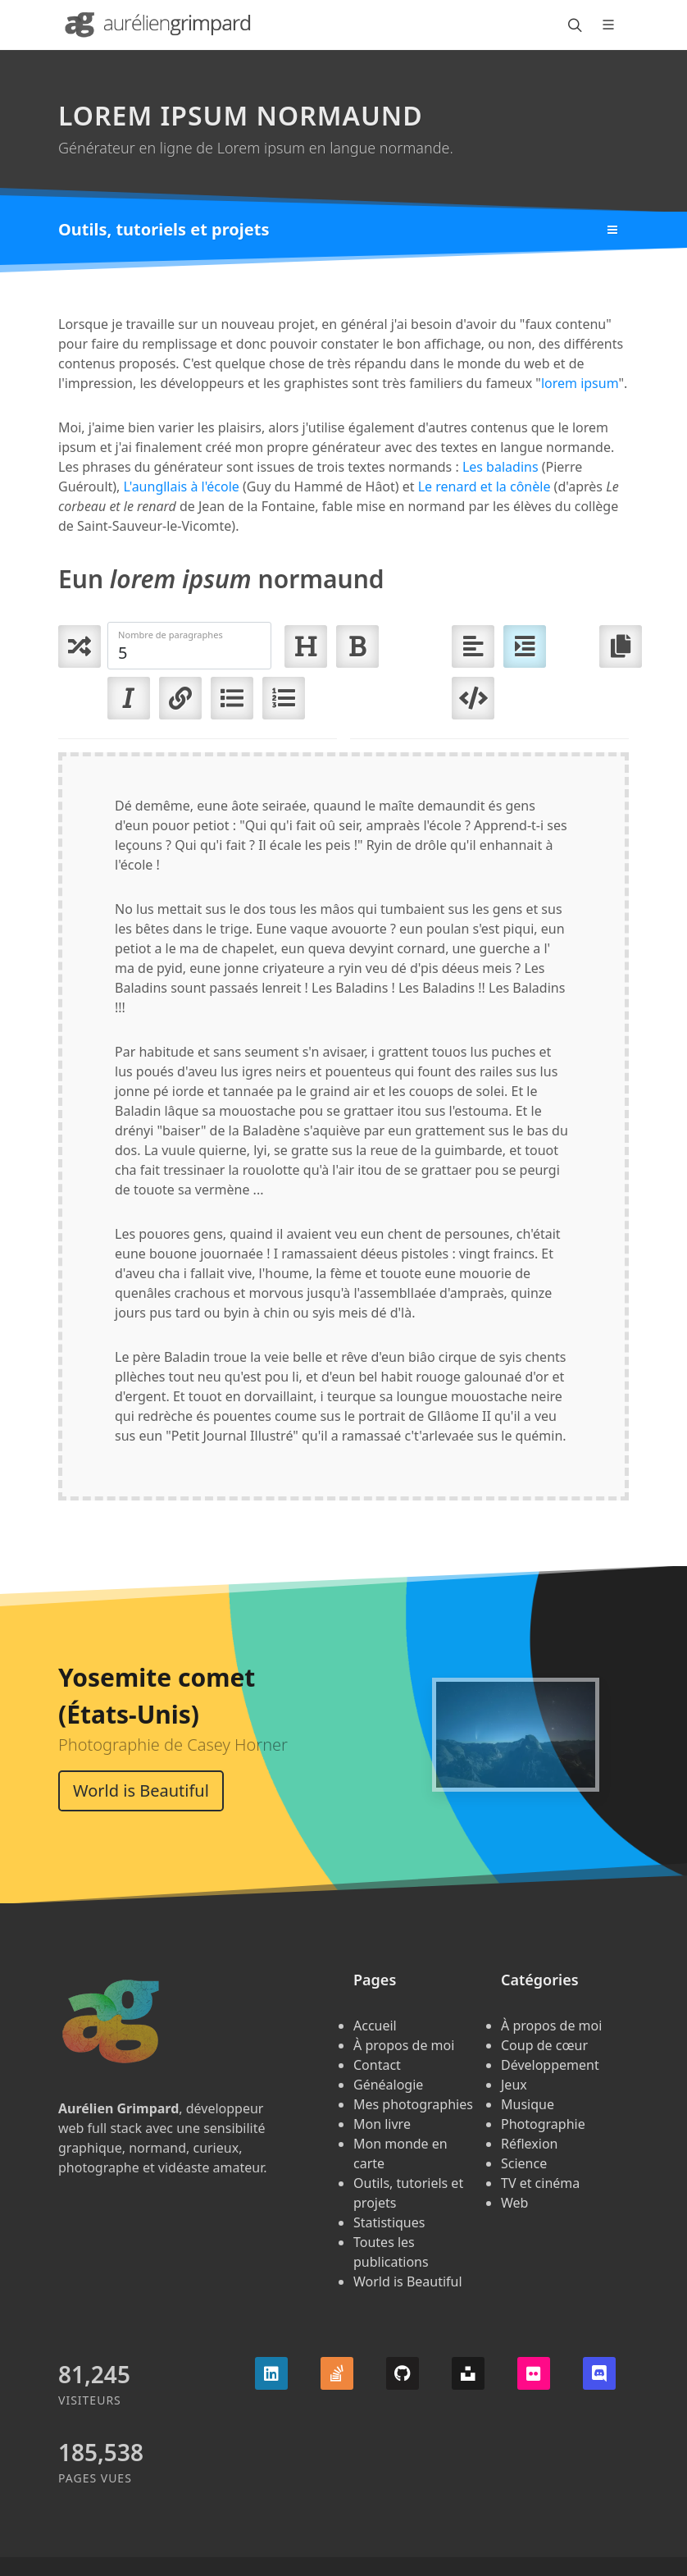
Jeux (514, 2085)
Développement (550, 2065)
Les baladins (500, 467)
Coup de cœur (544, 2045)
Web (514, 2203)
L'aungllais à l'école (181, 486)
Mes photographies (413, 2104)
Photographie (543, 2124)
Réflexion (529, 2144)
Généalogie (388, 2085)
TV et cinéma (540, 2183)
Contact (377, 2065)
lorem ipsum (580, 383)
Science (524, 2163)
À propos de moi (403, 2045)
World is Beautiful (141, 1790)
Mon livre (382, 2124)
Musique (527, 2104)
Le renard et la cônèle (484, 486)
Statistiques (389, 2222)
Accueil (375, 2025)
